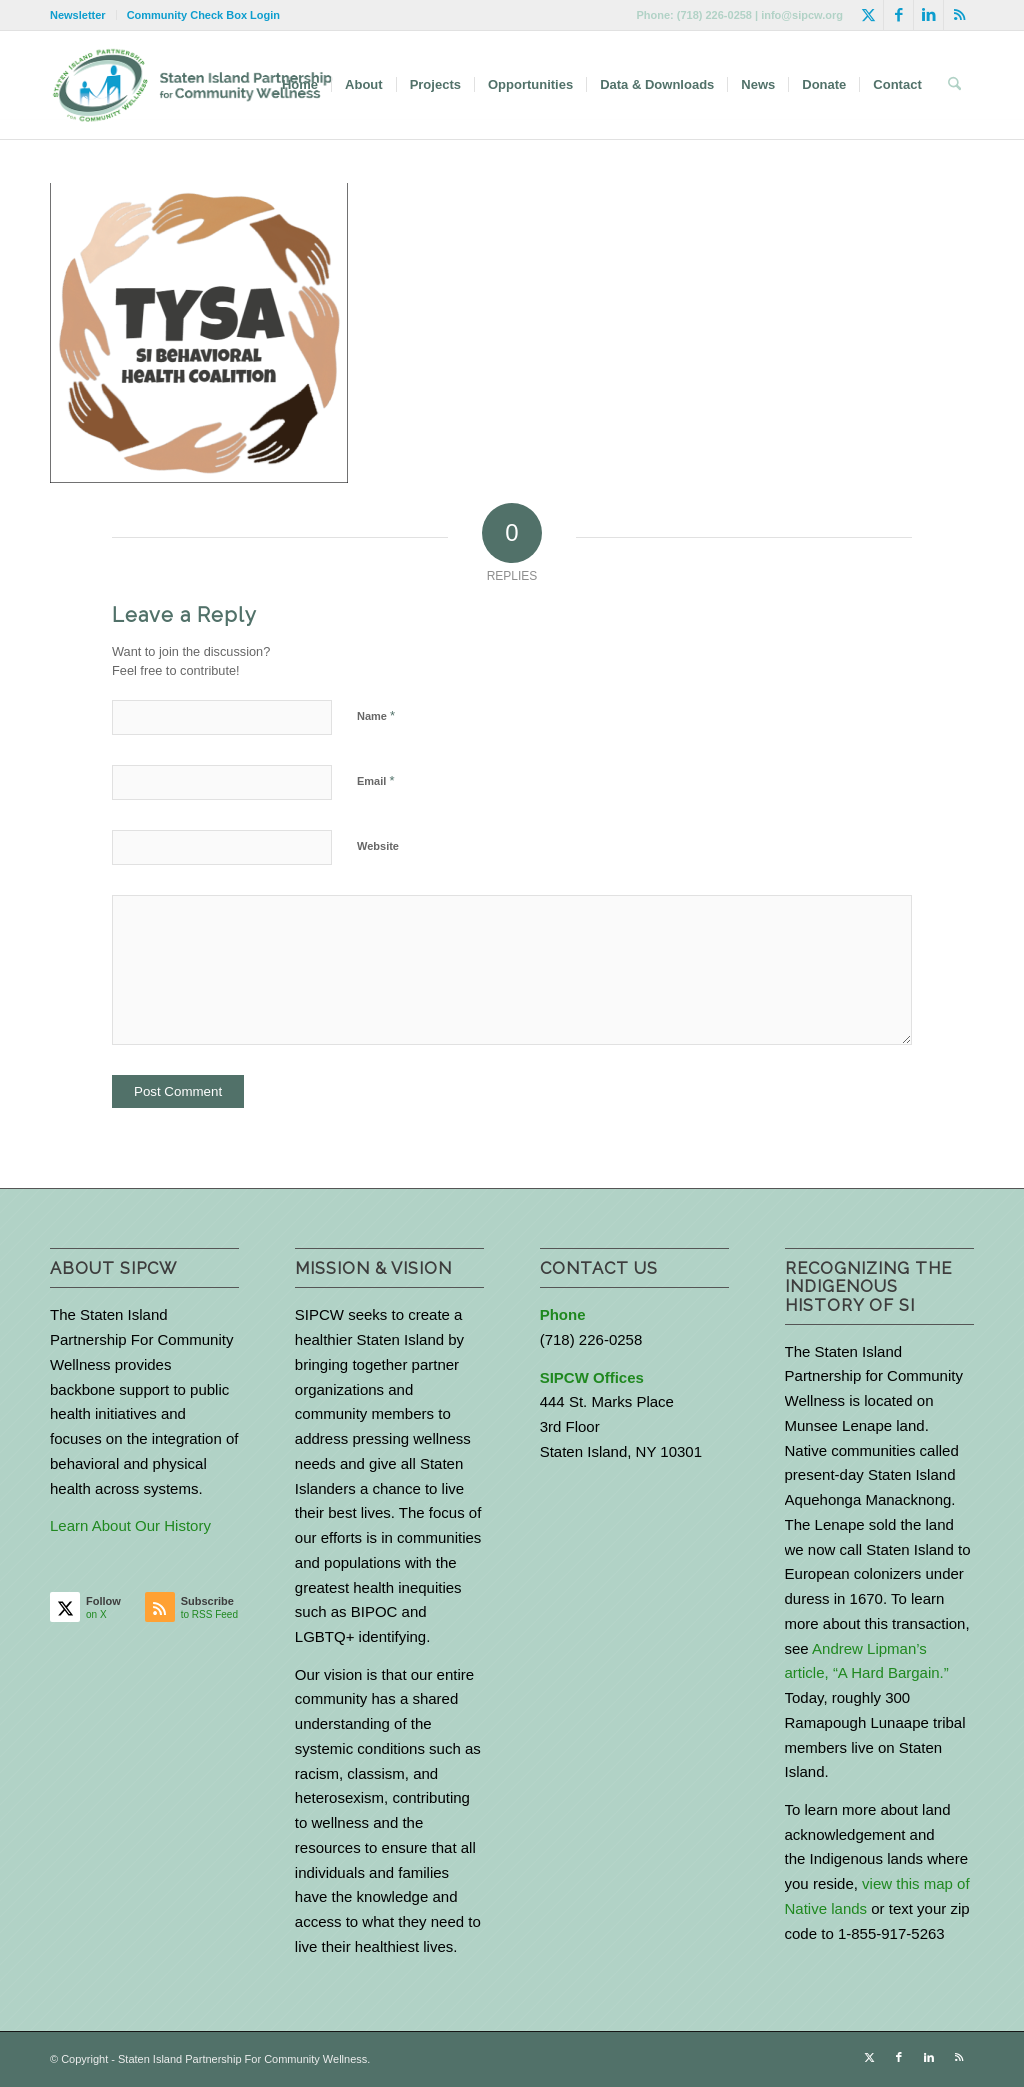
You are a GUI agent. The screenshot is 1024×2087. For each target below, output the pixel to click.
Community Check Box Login (203, 15)
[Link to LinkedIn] (928, 15)
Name (376, 715)
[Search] (954, 85)
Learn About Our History (130, 1525)
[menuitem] (83, 15)
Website (378, 846)
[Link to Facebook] (898, 15)
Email (375, 780)
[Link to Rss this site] (959, 15)
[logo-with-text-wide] (192, 85)
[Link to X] (868, 15)
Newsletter (78, 15)
